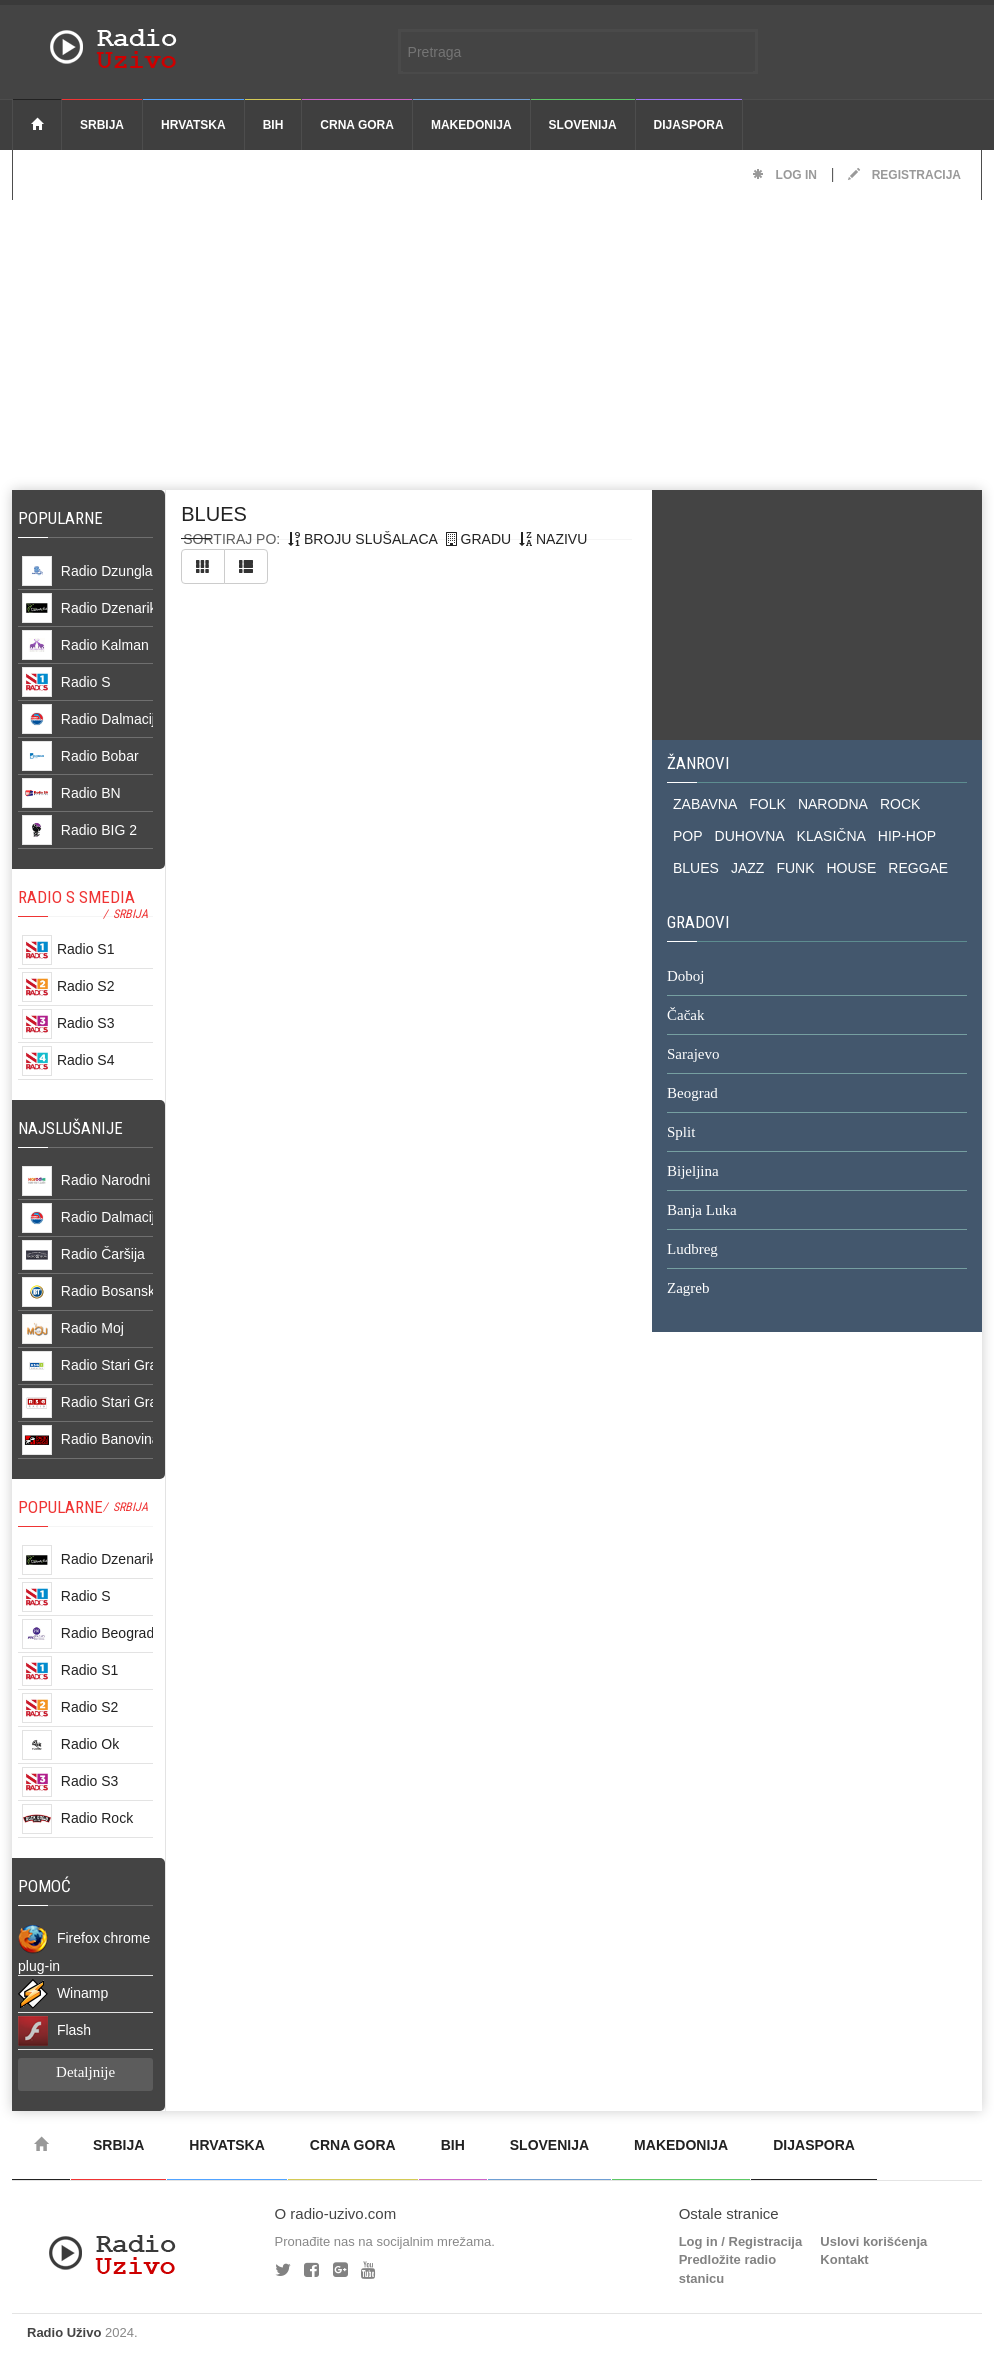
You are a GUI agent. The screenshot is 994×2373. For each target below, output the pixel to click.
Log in (784, 175)
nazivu (553, 539)
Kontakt (844, 2259)
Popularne (64, 518)
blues (214, 514)
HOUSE (852, 868)
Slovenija (583, 125)
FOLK (767, 804)
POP (688, 836)
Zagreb (688, 1289)
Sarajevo (693, 1055)
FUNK (795, 868)
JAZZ (747, 868)
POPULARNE (60, 1507)
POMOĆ (44, 1886)
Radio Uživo (64, 2332)
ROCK (900, 804)
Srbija (102, 125)
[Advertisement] (497, 340)
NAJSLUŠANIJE (70, 1128)
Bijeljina (693, 1172)
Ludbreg (692, 1250)
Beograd (692, 1094)
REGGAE (918, 868)
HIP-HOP (907, 836)
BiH (273, 125)
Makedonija (471, 125)
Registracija (904, 175)
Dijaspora (689, 125)
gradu (478, 539)
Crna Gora (357, 125)
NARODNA (833, 804)
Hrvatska (193, 125)
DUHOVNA (750, 836)
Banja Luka (702, 1211)
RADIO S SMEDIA (76, 897)
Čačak (685, 1016)
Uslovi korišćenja (873, 2241)
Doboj (686, 977)
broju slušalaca (363, 539)
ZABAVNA (705, 804)
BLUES (696, 868)
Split (681, 1133)
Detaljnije (85, 2072)
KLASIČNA (831, 836)
